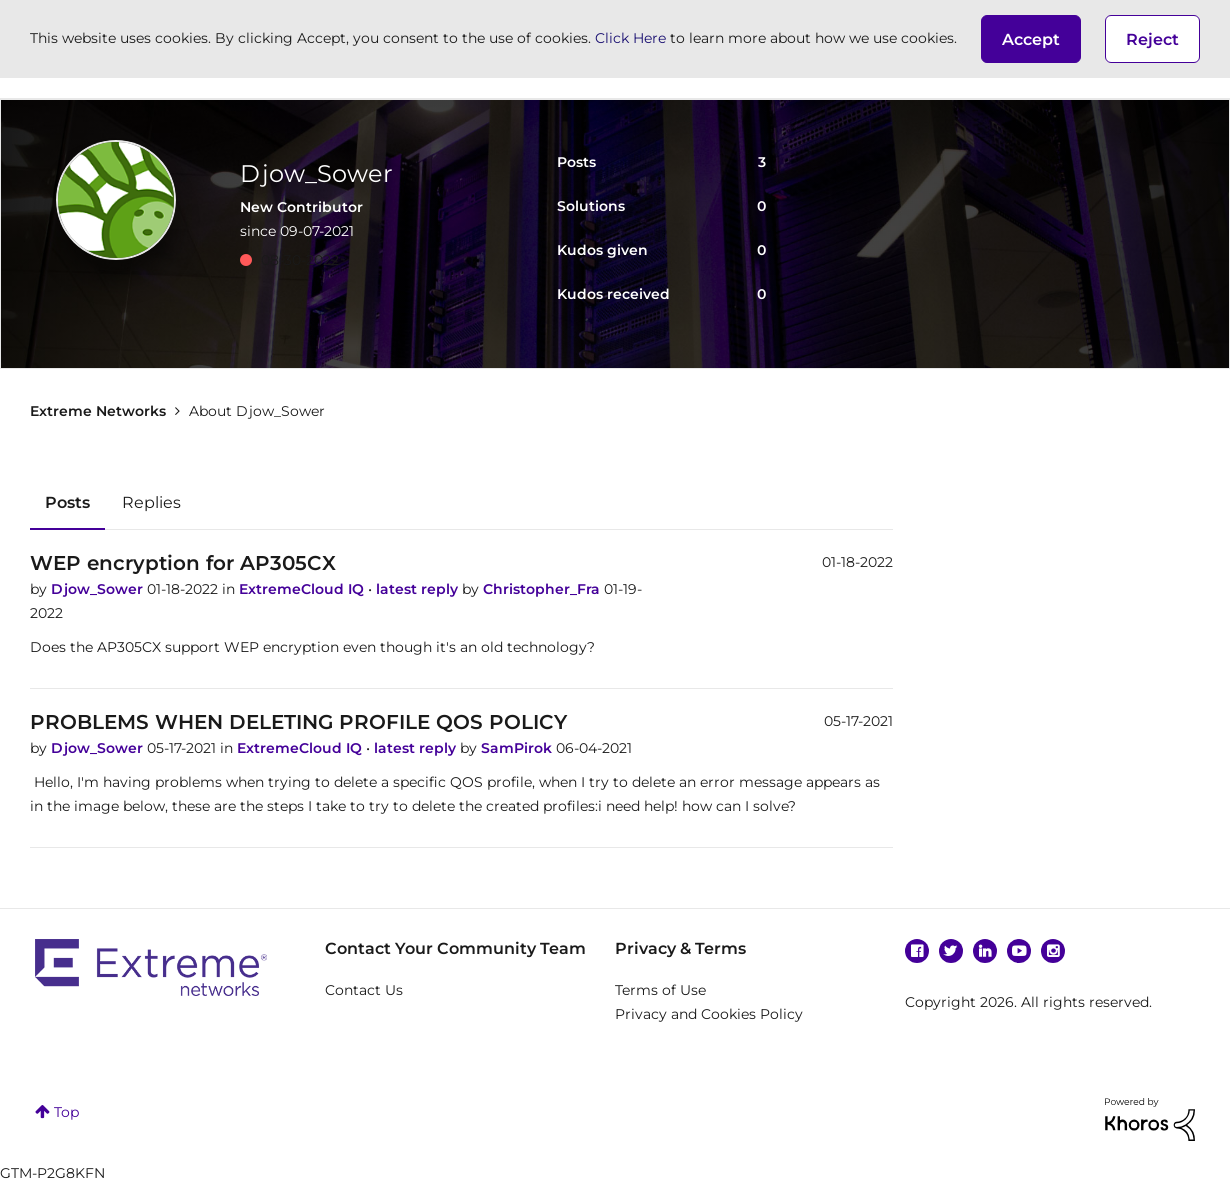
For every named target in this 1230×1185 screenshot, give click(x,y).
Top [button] (66, 1112)
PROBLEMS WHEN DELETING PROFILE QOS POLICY (298, 722)
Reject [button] (1152, 39)
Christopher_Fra (543, 589)
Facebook (917, 951)
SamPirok (518, 748)
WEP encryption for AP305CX (183, 563)
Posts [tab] (67, 502)
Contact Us (364, 990)
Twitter (951, 951)
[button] (1031, 39)
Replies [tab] (151, 502)
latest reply (419, 589)
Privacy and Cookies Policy (709, 1014)
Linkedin (985, 951)
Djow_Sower (99, 589)
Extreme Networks (98, 411)
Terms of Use (660, 990)
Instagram (1053, 951)
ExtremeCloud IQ (303, 589)
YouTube (1019, 951)
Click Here (630, 38)
